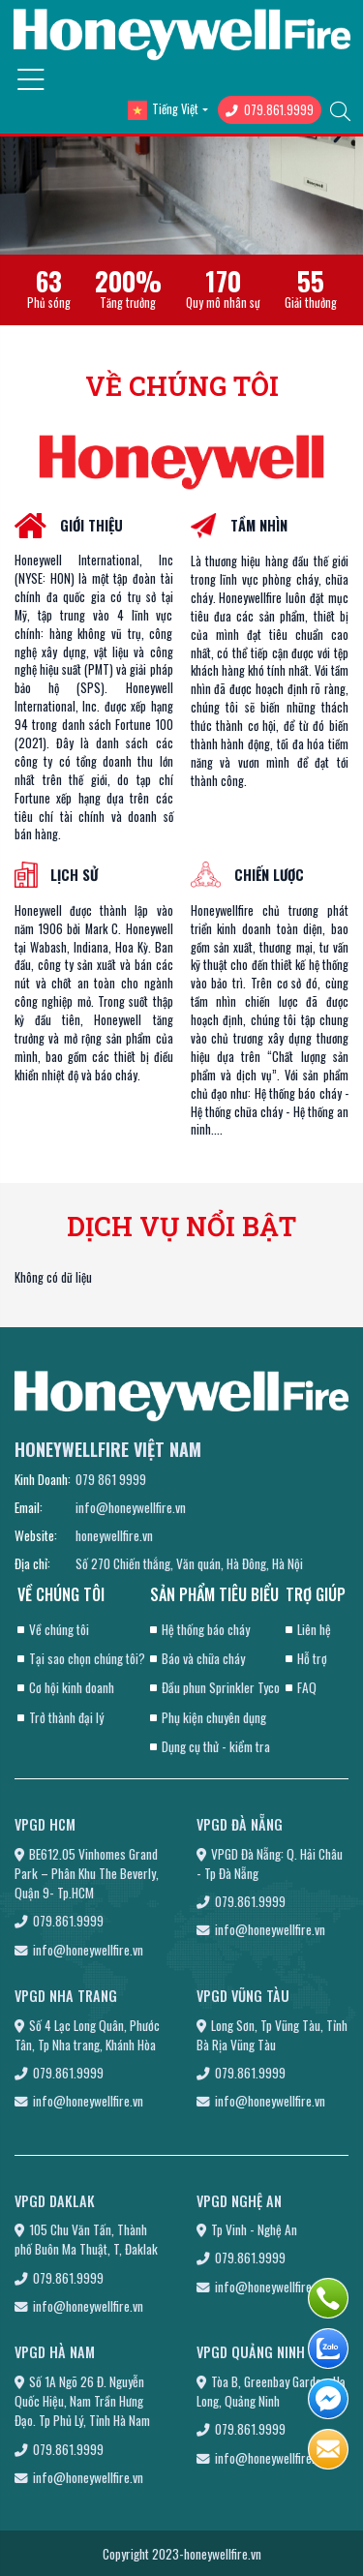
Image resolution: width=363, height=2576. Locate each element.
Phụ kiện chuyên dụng (214, 1717)
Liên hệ (314, 1629)
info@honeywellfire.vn (131, 1507)
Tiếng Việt (163, 110)
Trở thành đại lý (66, 1717)
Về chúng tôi (59, 1629)
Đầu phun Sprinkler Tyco (221, 1687)
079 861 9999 (111, 1479)
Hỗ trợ (312, 1658)
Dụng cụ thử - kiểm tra (216, 1746)
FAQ (307, 1687)
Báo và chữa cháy (203, 1658)
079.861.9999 (270, 110)
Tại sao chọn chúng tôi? (87, 1658)
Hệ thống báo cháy (206, 1629)
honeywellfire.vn (114, 1535)
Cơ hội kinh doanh (71, 1687)
